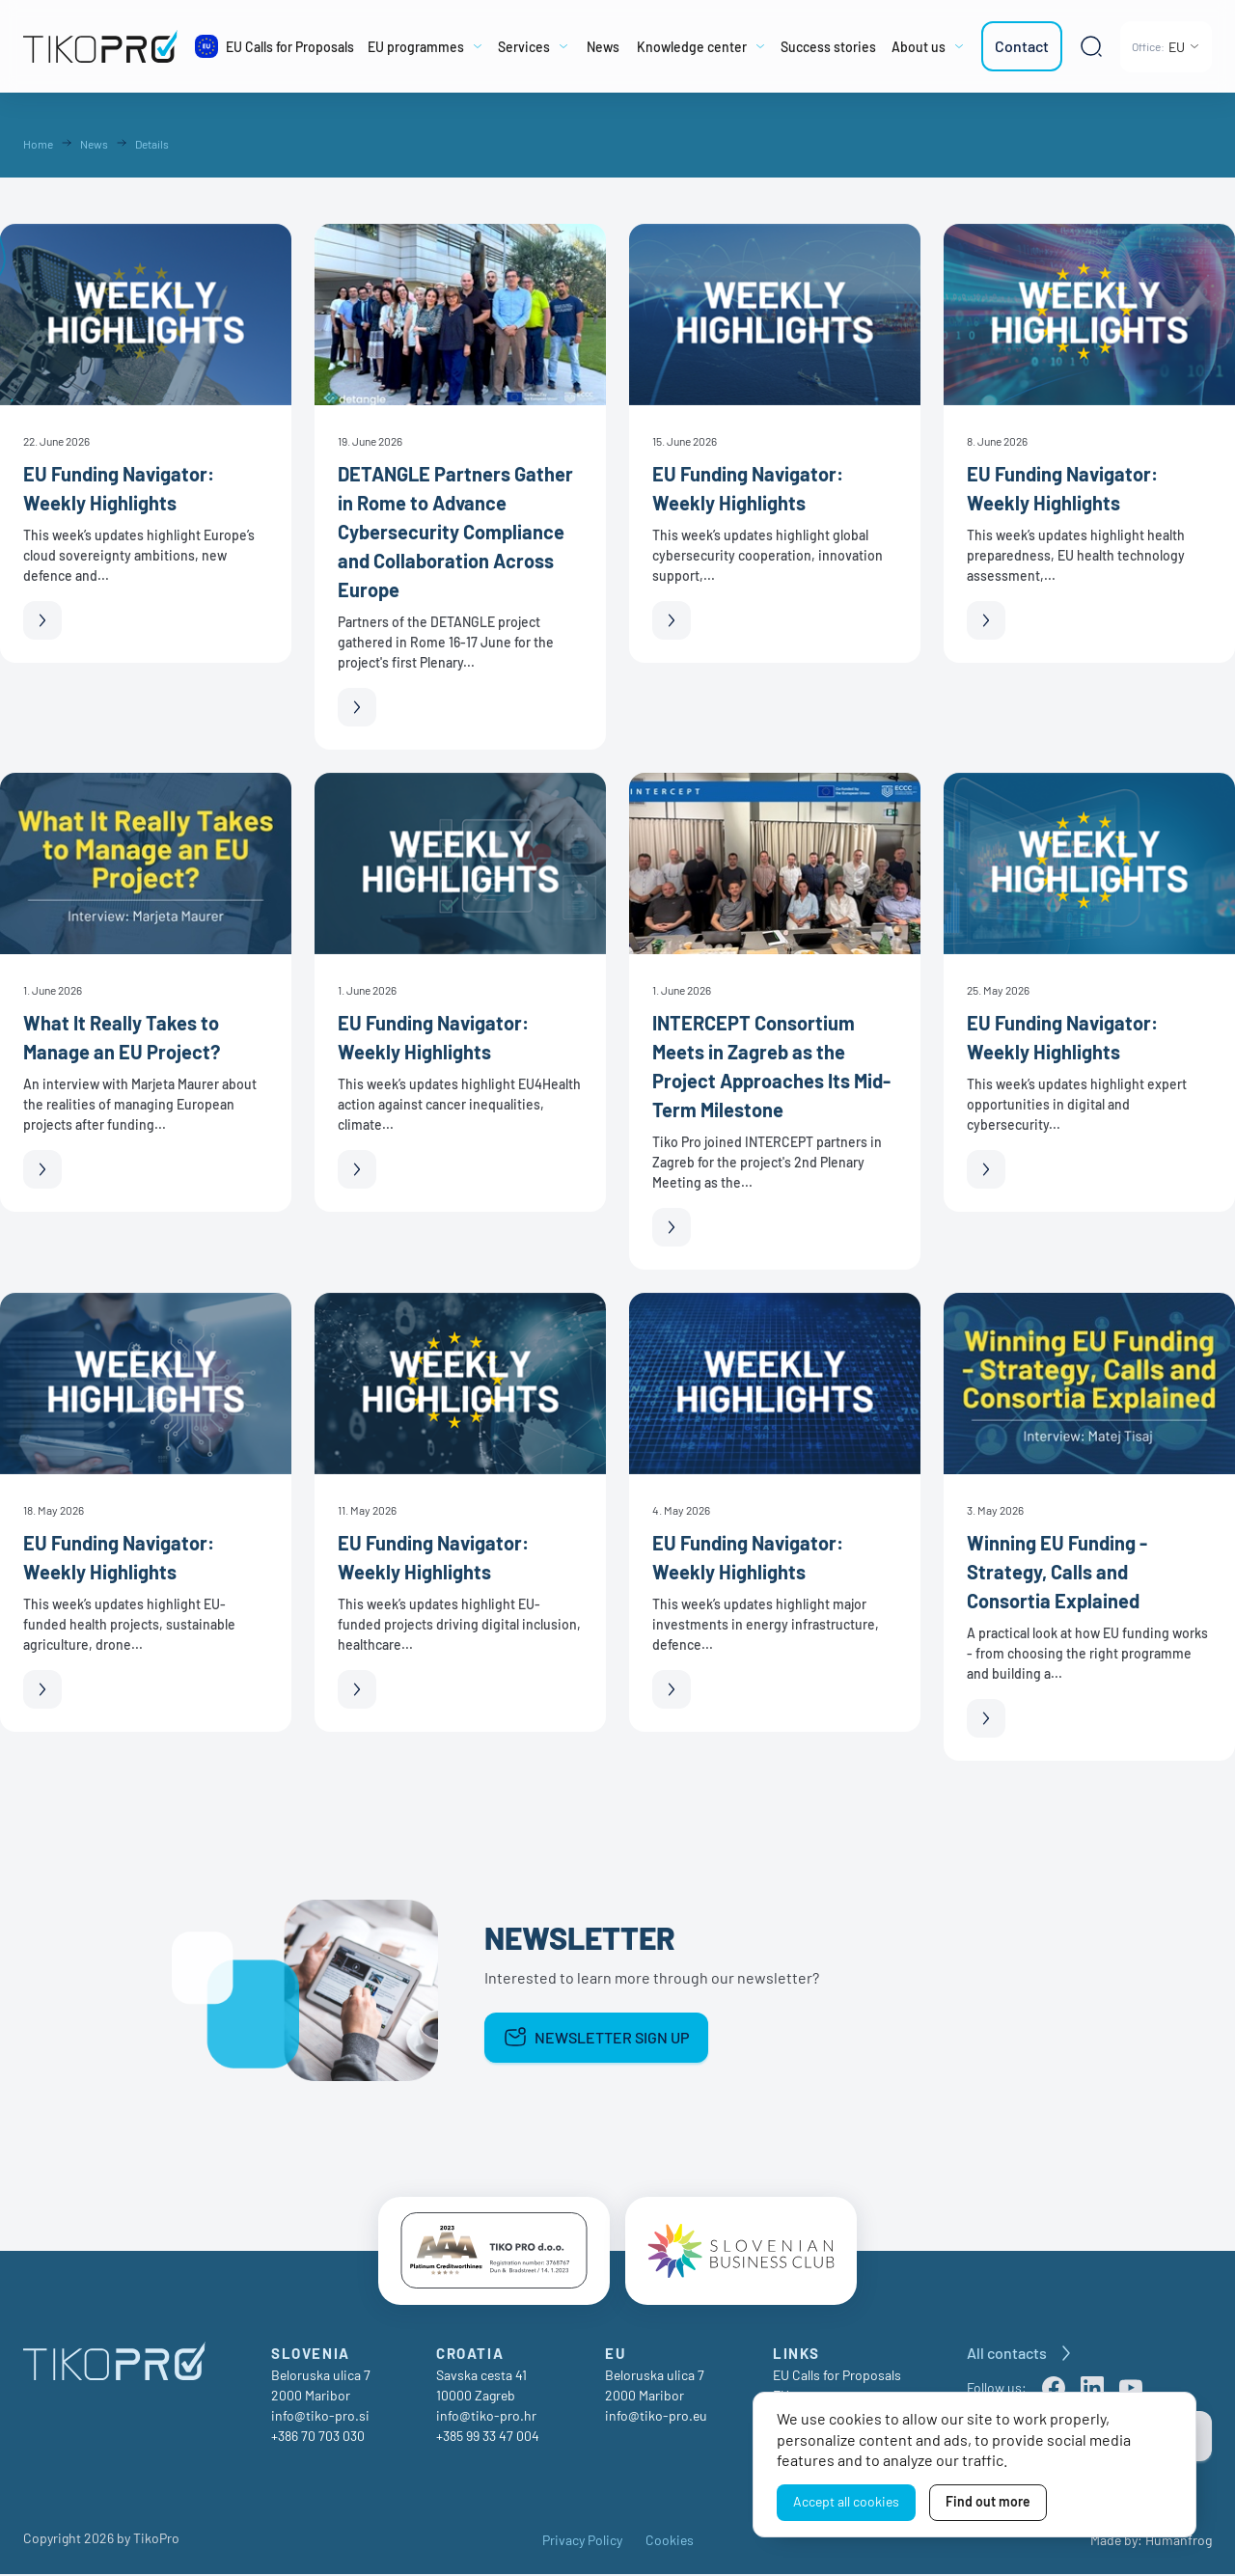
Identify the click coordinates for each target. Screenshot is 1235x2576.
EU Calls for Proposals (837, 2377)
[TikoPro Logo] (100, 46)
